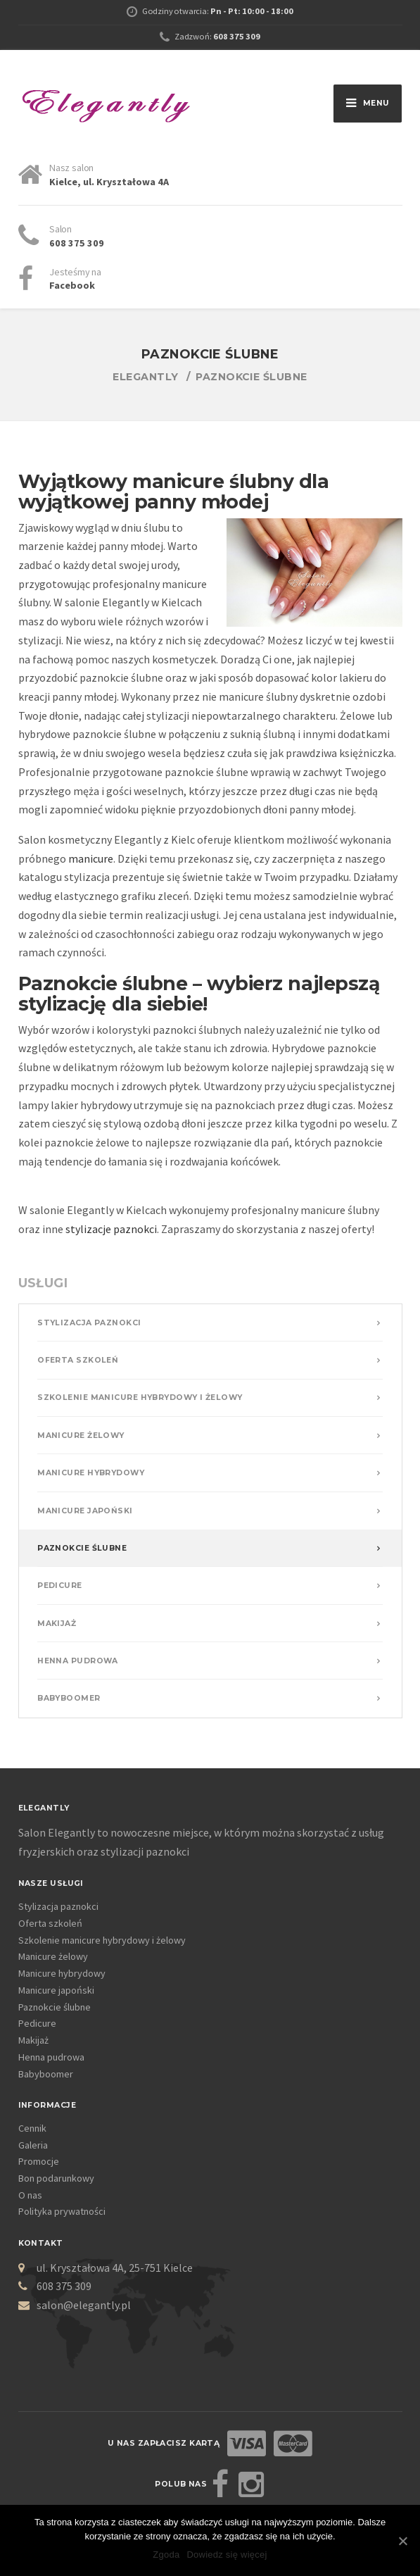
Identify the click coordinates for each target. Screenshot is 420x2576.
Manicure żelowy (81, 1435)
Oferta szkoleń (77, 1360)
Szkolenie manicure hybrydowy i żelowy (139, 1397)
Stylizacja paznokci (89, 1322)
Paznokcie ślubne (82, 1548)
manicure (90, 858)
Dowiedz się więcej (226, 2554)
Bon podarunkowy (56, 2178)
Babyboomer (68, 1698)
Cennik (32, 2128)
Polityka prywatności (62, 2211)
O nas (30, 2195)
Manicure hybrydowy (90, 1472)
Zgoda (166, 2554)
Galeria (33, 2145)
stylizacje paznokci (111, 1229)
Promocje (38, 2161)
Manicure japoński (85, 1510)
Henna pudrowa (77, 1660)
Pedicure (59, 1585)
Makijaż (56, 1623)
